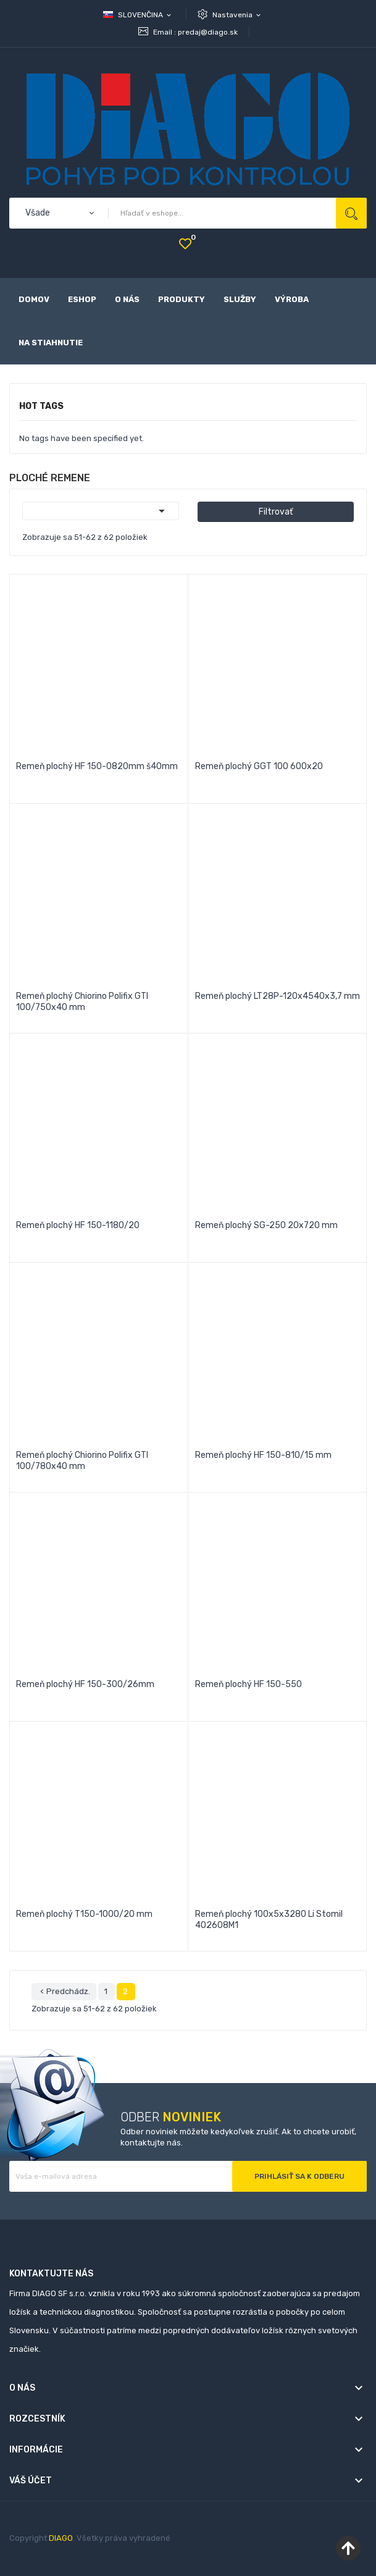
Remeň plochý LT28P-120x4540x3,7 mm (277, 996)
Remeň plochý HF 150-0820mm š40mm (97, 766)
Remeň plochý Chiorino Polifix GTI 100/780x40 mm (82, 1460)
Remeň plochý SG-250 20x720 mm (266, 1225)
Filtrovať (276, 512)
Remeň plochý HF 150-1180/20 (78, 1225)
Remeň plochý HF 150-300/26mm (85, 1684)
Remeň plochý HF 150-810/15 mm (263, 1455)
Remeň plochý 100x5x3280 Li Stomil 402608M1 (269, 1919)
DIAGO (61, 2538)
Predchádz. (64, 1992)
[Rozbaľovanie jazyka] (138, 15)
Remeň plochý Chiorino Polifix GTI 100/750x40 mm (82, 1001)
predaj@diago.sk (208, 32)
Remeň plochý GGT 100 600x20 (259, 766)
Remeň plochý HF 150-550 (248, 1684)
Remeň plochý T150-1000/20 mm (84, 1914)
